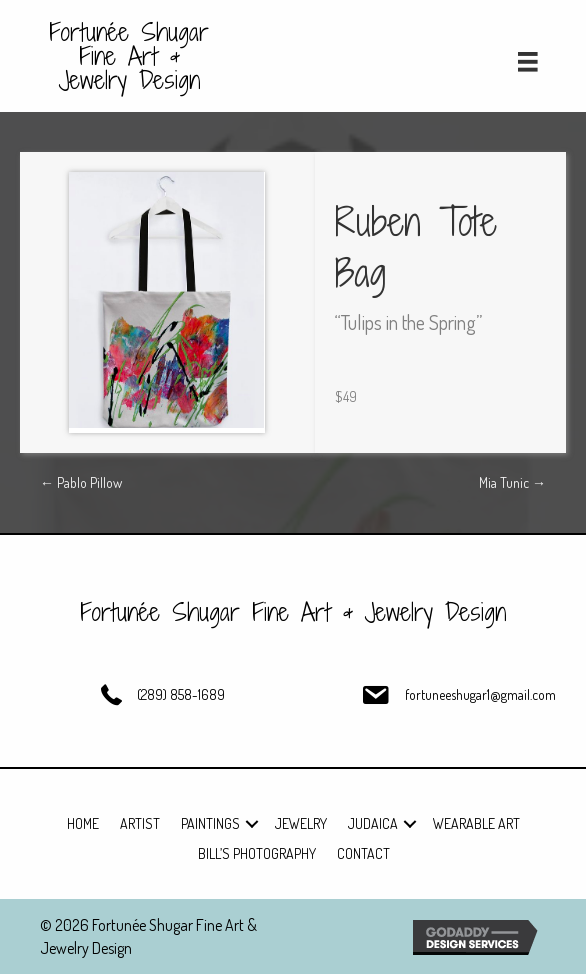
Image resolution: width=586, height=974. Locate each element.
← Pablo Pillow (81, 482)
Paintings (210, 823)
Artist (140, 823)
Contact (363, 853)
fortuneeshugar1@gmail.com (480, 694)
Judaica (373, 823)
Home (83, 823)
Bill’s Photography (257, 853)
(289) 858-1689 (181, 694)
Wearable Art (476, 823)
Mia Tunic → (512, 482)
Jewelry (301, 823)
